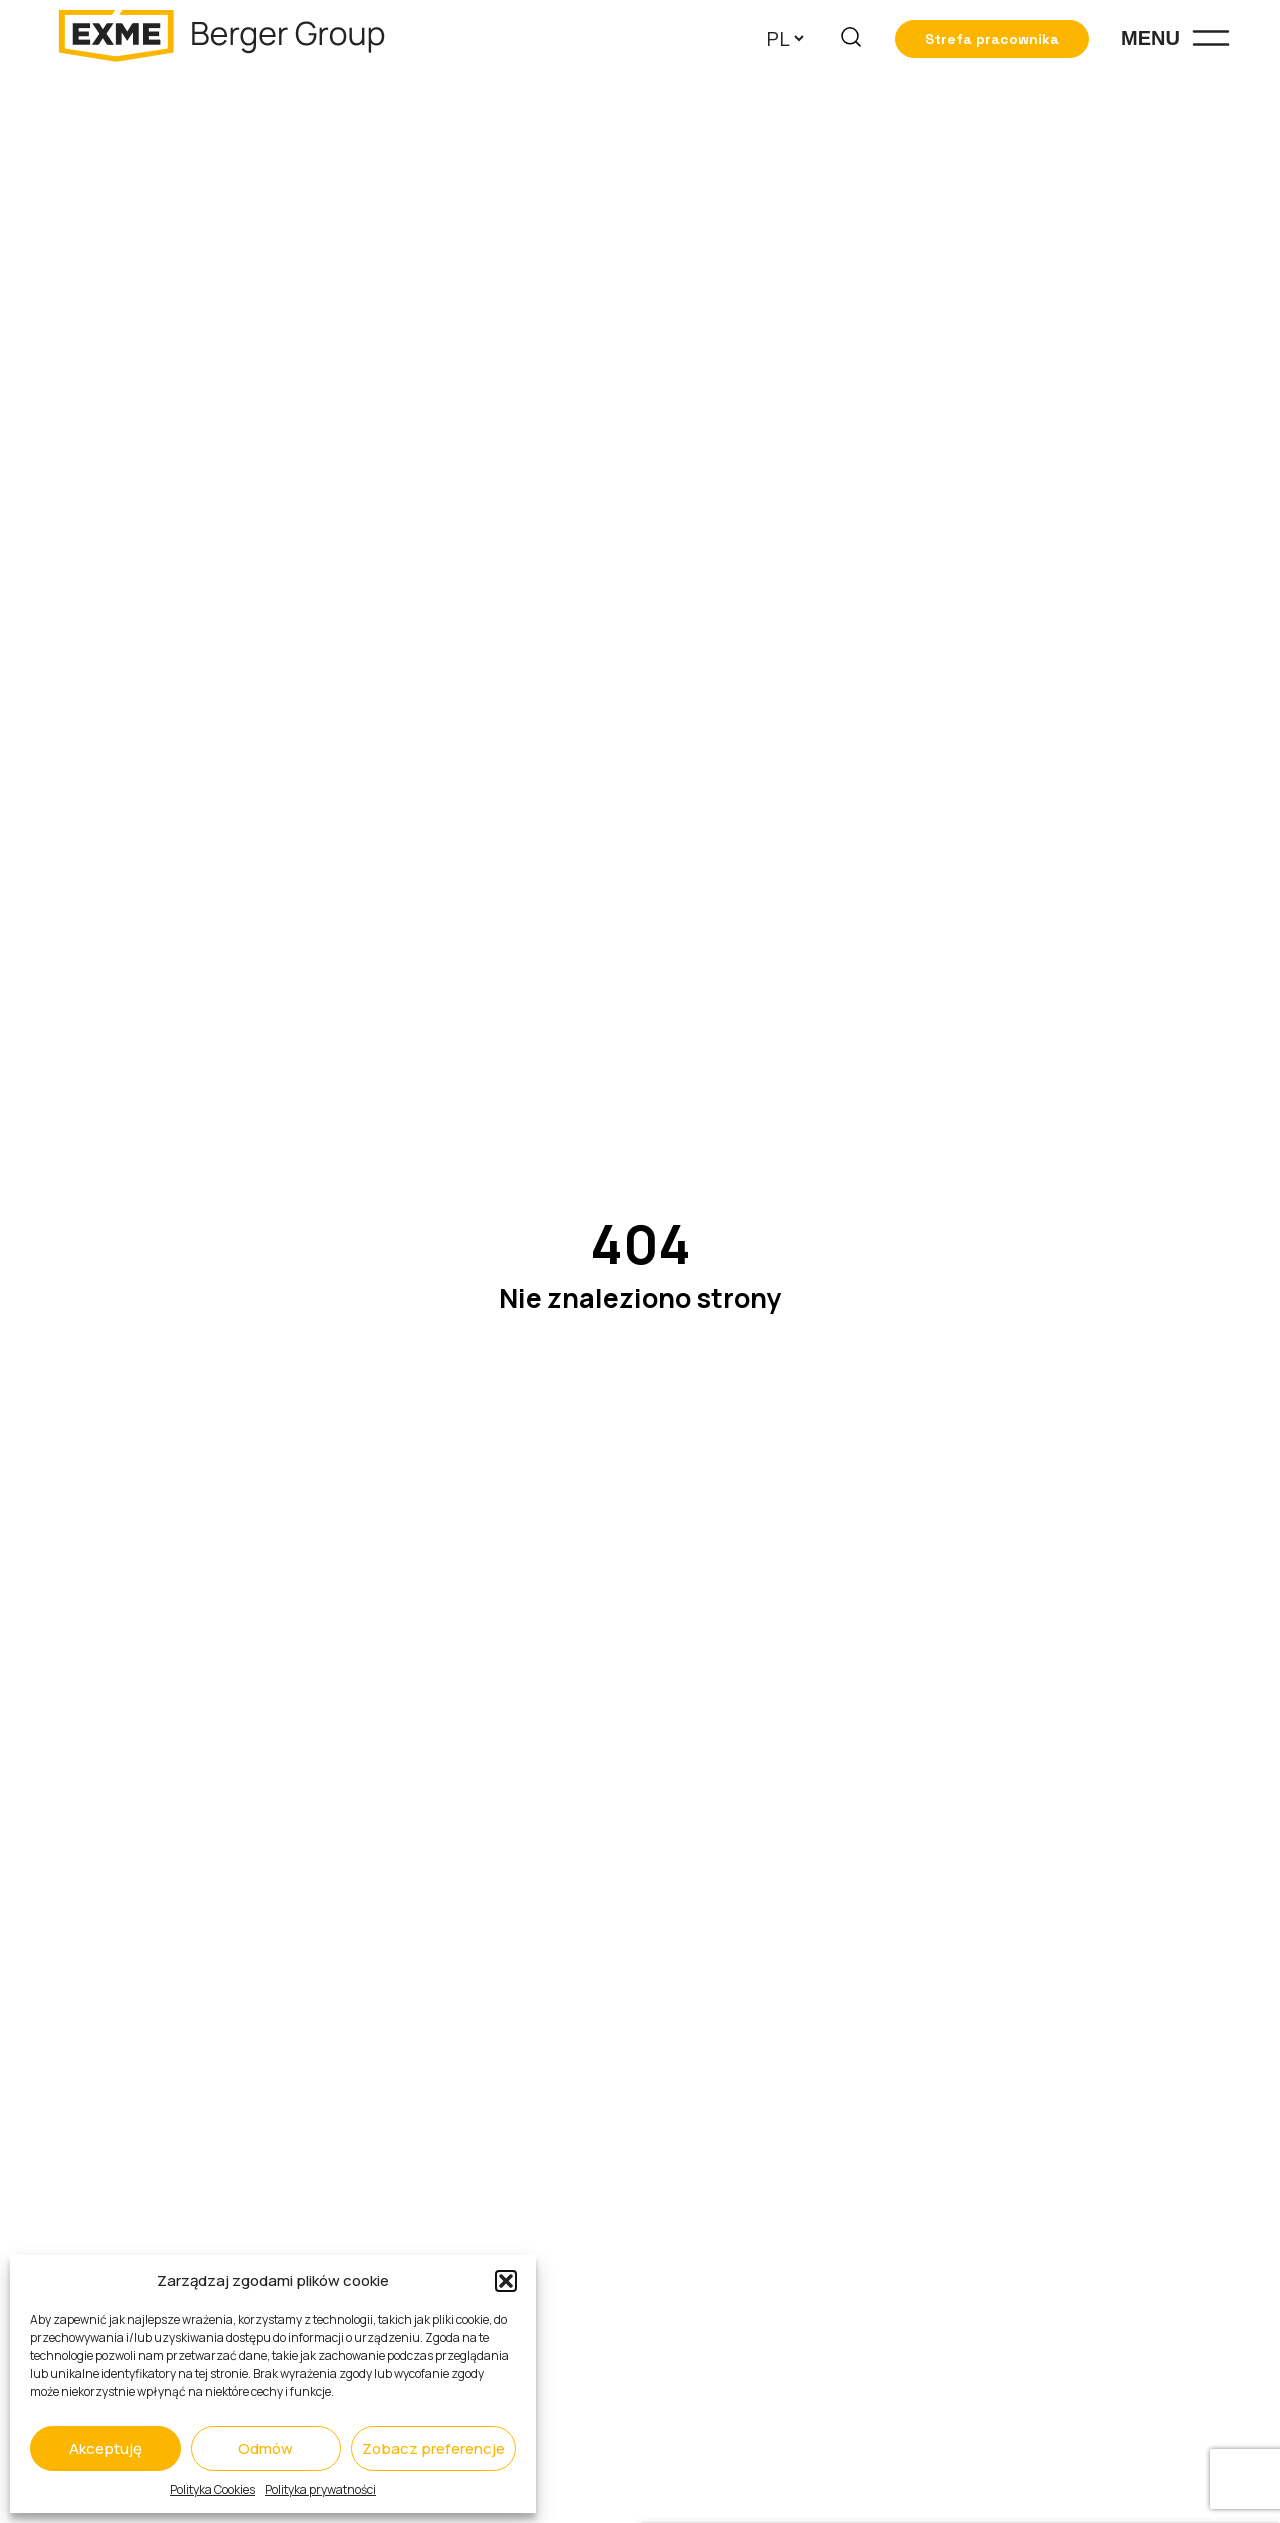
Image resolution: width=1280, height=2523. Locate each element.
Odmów (265, 2448)
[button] (506, 2281)
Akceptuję (105, 2448)
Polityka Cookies (212, 2489)
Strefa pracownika (992, 39)
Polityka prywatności (320, 2489)
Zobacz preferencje (433, 2448)
